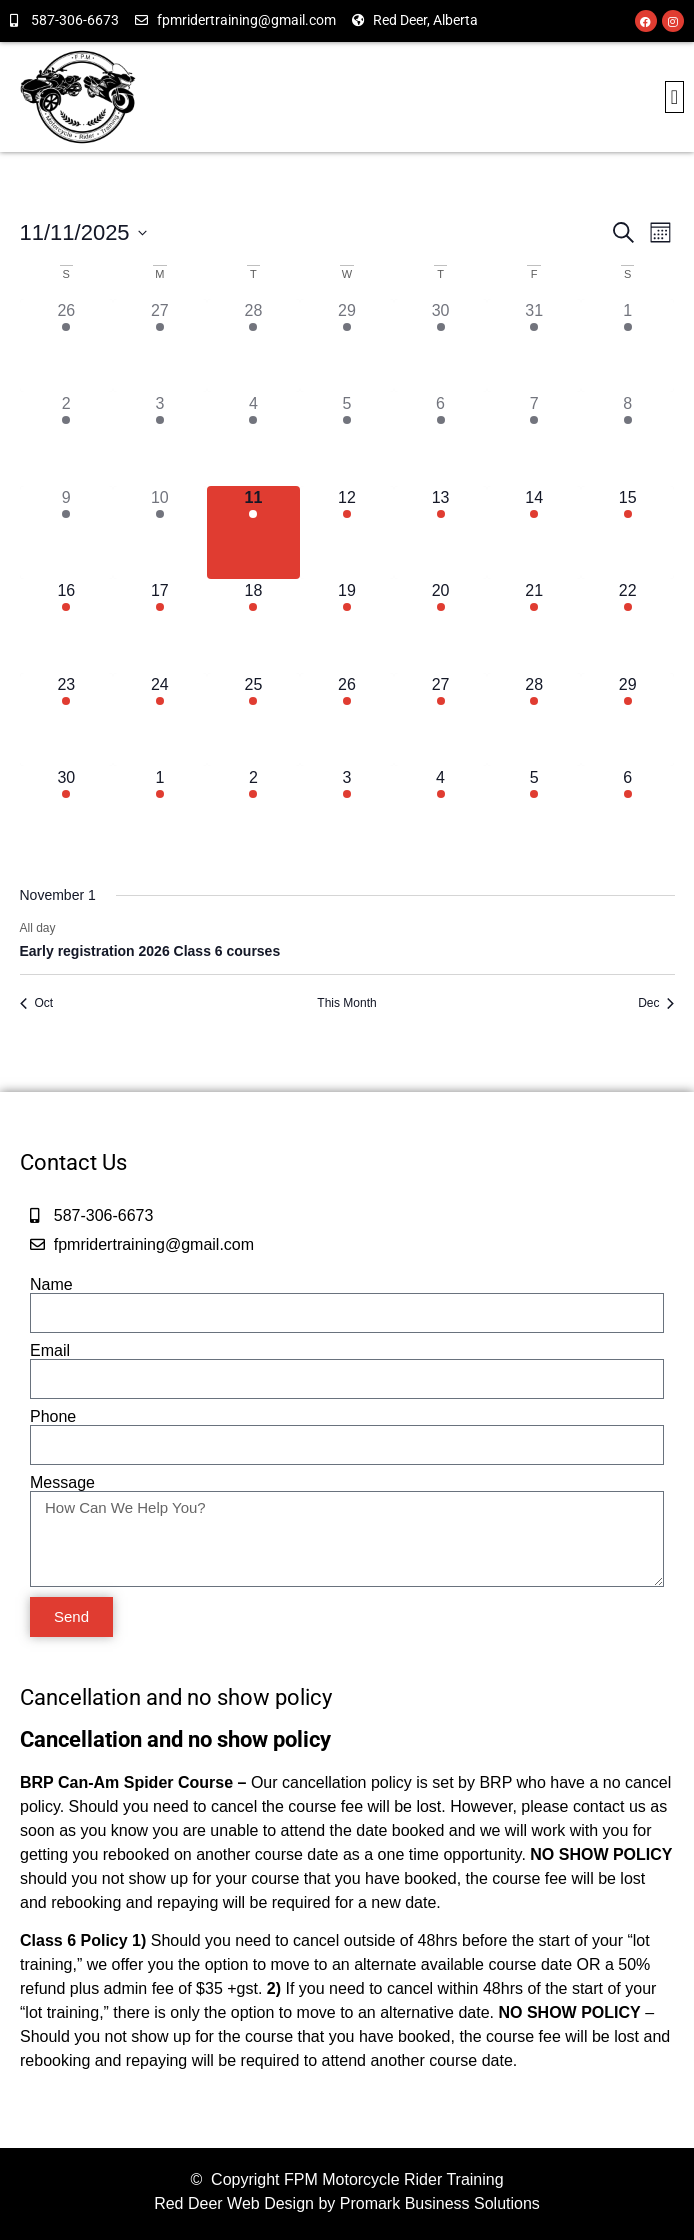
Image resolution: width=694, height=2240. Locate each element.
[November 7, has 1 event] (534, 439)
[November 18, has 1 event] (254, 626)
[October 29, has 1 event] (347, 346)
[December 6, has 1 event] (628, 813)
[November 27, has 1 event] (441, 720)
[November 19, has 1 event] (347, 626)
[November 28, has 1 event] (534, 720)
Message (62, 1483)
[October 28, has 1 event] (254, 346)
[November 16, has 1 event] (67, 626)
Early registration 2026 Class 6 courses (150, 951)
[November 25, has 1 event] (254, 720)
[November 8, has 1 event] (628, 439)
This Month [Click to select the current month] (346, 1003)
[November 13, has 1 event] (441, 533)
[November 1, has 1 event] (628, 346)
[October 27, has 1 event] (160, 346)
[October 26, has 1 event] (67, 346)
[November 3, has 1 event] (160, 439)
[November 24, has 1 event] (160, 720)
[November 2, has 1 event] (67, 439)
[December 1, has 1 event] (160, 813)
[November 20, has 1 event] (441, 626)
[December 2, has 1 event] (254, 813)
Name (51, 1285)
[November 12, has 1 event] (347, 533)
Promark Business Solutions (440, 2203)
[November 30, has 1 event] (67, 813)
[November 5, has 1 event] (347, 439)
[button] (674, 97)
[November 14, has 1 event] (534, 533)
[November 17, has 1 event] (160, 626)
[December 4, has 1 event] (441, 813)
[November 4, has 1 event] (254, 439)
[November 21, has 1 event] (534, 626)
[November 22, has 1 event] (628, 626)
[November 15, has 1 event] (628, 533)
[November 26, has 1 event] (347, 720)
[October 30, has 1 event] (441, 346)
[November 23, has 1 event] (67, 720)
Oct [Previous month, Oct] (37, 1003)
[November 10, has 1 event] (160, 533)
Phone (53, 1417)
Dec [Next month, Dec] (656, 1003)
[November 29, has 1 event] (628, 720)
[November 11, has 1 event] (254, 533)
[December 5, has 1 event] (534, 813)
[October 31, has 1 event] (534, 346)
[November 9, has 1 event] (67, 533)
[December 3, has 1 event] (347, 813)
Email (50, 1351)
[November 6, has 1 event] (441, 439)
